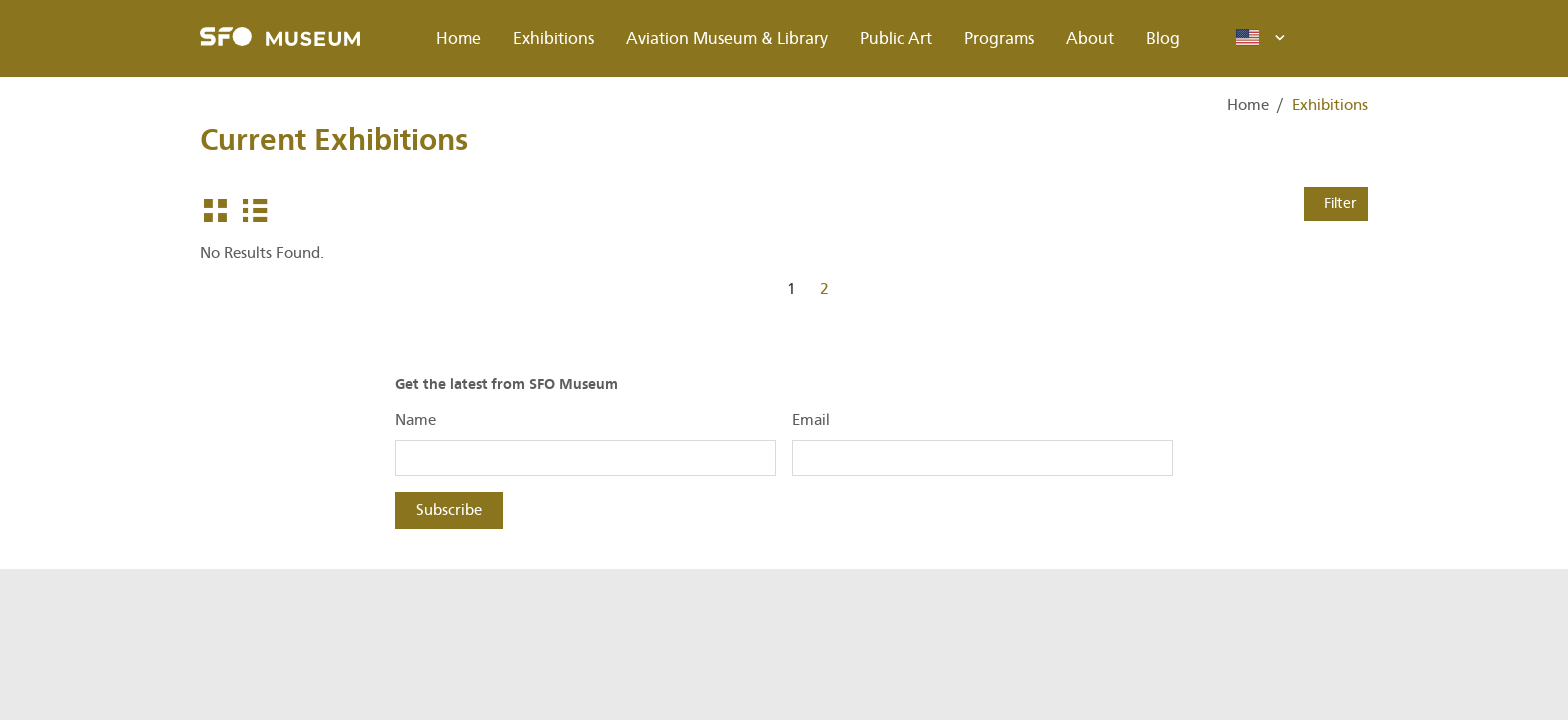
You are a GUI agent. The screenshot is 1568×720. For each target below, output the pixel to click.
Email (811, 420)
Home (458, 38)
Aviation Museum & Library (727, 38)
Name (415, 420)
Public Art (896, 38)
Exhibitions (553, 38)
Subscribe (449, 510)
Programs (999, 38)
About (1090, 38)
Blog (1163, 38)
